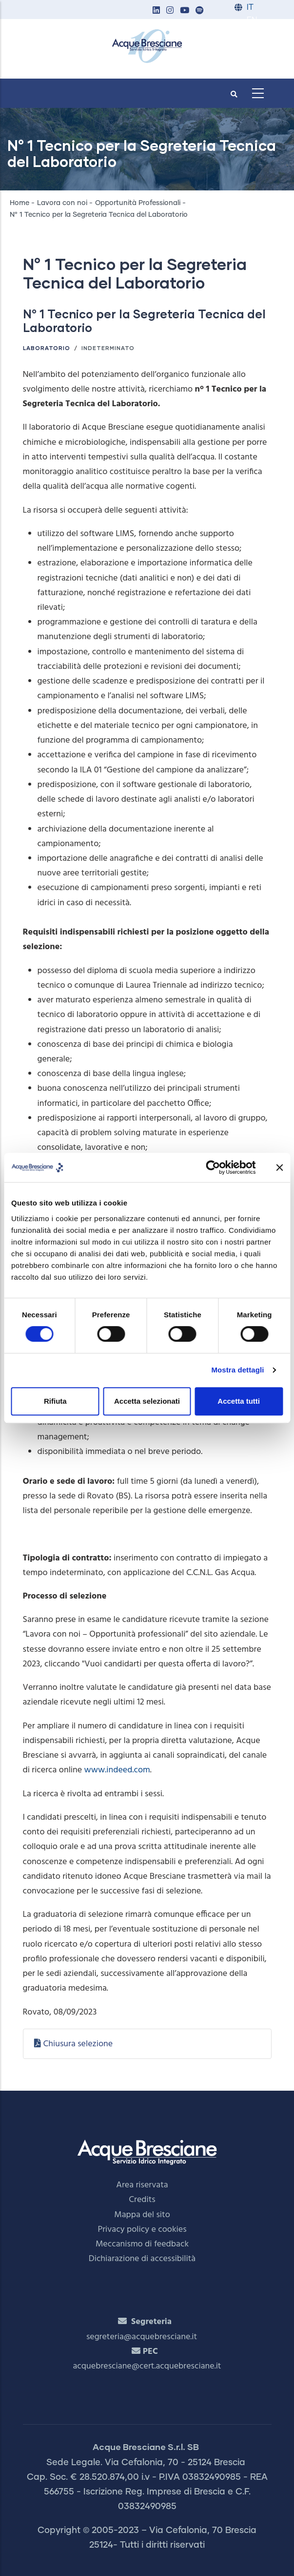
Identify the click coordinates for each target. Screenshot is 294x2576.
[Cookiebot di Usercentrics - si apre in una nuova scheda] (212, 1167)
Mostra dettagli (237, 1370)
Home (19, 203)
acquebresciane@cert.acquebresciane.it (147, 2366)
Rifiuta (55, 1401)
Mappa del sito (142, 2215)
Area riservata (142, 2185)
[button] (156, 11)
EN (252, 20)
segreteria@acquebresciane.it (141, 2337)
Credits (142, 2200)
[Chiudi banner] (279, 1167)
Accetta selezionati (147, 1401)
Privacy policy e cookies (142, 2230)
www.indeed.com (117, 1770)
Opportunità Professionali (137, 203)
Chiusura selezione (78, 2044)
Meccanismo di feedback (142, 2244)
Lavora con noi (62, 203)
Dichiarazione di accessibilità (142, 2259)
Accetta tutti (238, 1401)
